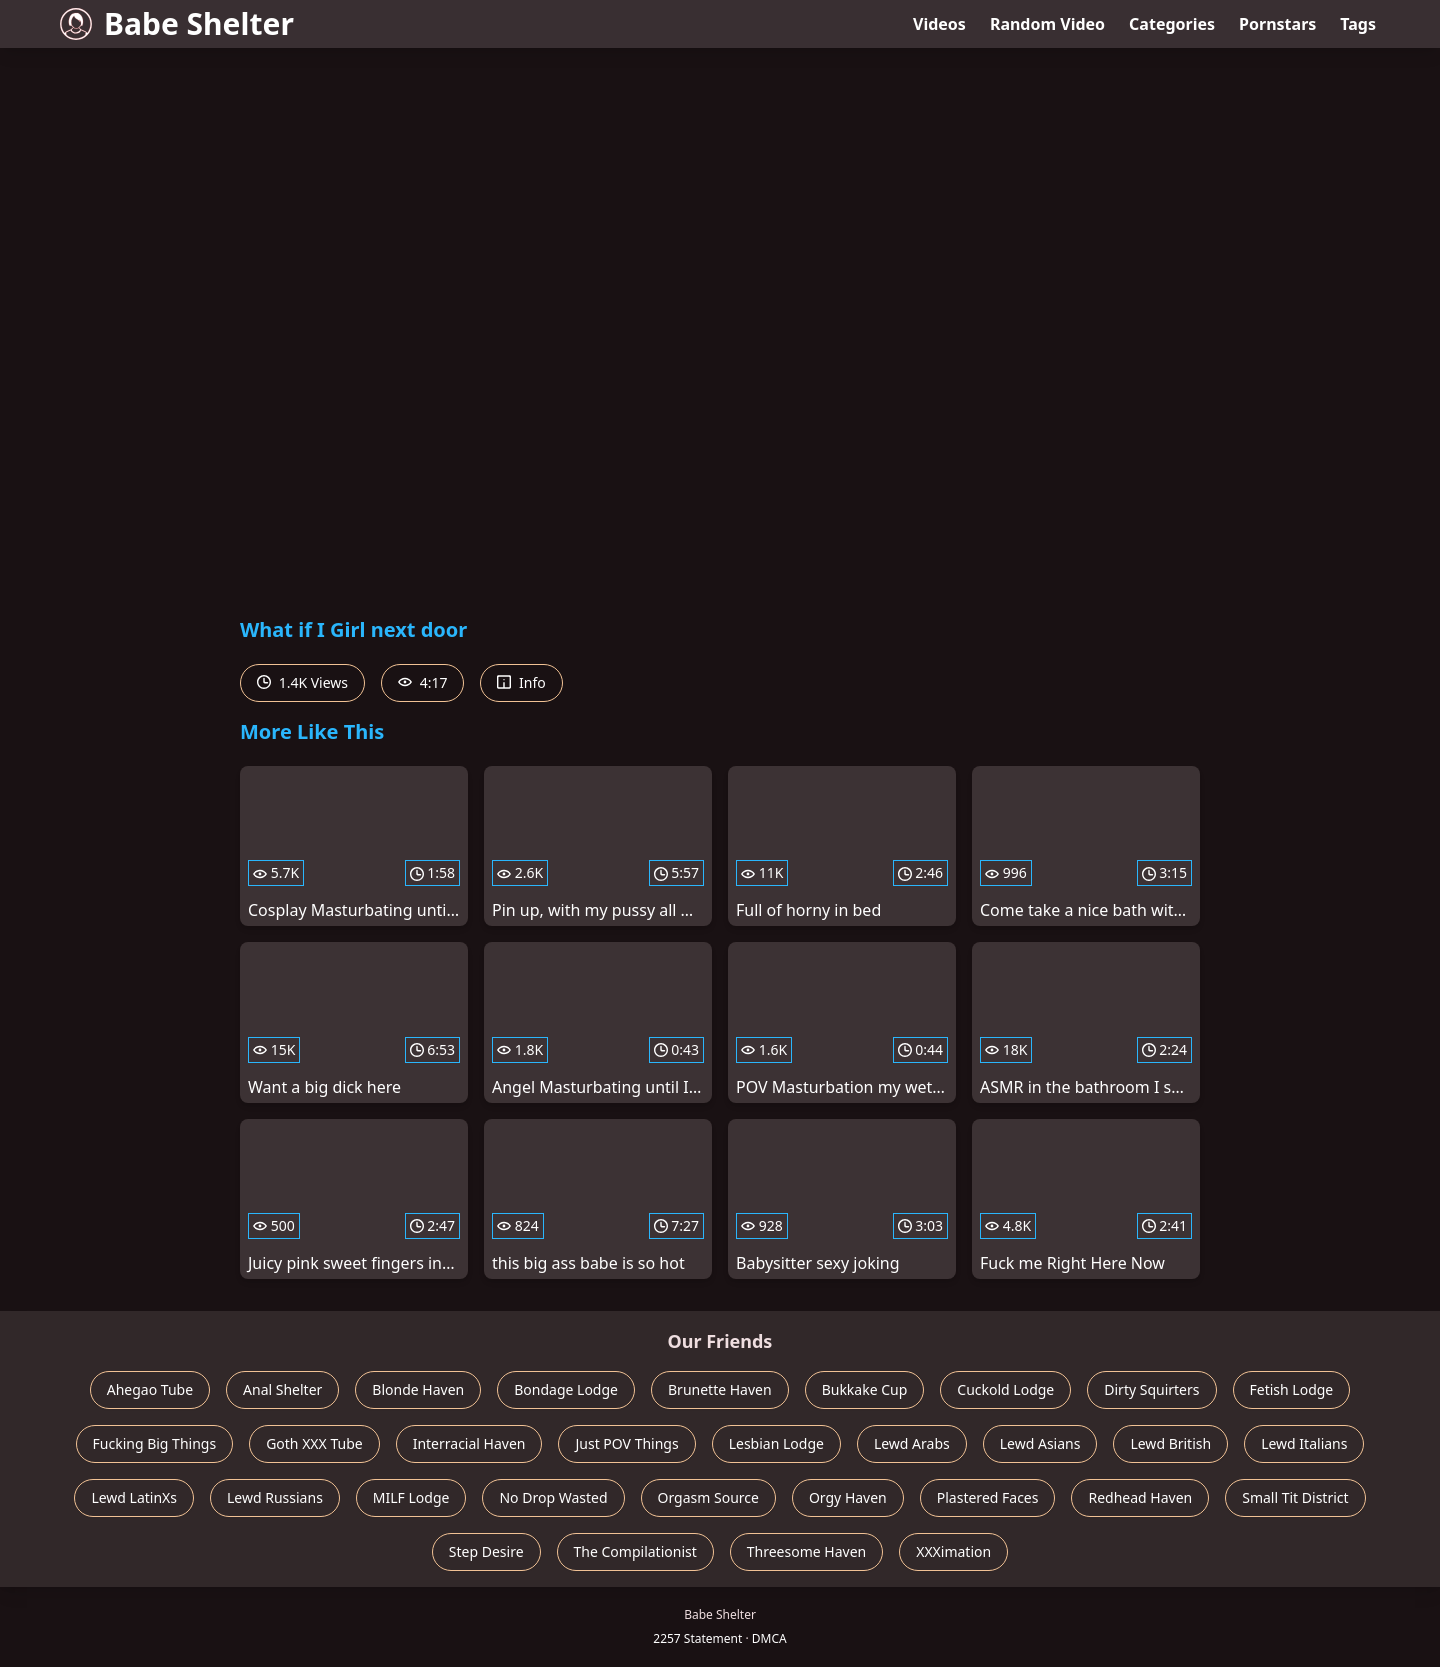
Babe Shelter (177, 23)
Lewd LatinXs (134, 1497)
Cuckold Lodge (1005, 1389)
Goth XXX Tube (314, 1443)
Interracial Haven (469, 1443)
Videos (939, 24)
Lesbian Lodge (776, 1443)
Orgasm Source (708, 1497)
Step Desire (486, 1551)
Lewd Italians (1304, 1443)
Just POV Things (626, 1443)
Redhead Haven (1140, 1497)
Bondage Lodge (566, 1389)
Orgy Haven (848, 1497)
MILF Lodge (411, 1497)
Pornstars (1277, 24)
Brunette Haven (720, 1389)
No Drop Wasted (553, 1497)
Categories (1172, 24)
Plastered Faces (988, 1497)
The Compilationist (635, 1551)
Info (521, 682)
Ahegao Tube (150, 1389)
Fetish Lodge (1292, 1389)
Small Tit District (1295, 1497)
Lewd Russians (275, 1497)
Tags (1358, 24)
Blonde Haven (418, 1389)
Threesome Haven (806, 1551)
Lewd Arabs (912, 1443)
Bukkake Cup (865, 1389)
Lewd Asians (1040, 1443)
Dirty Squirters (1151, 1389)
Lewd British (1170, 1443)
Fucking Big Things (155, 1443)
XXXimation (953, 1551)
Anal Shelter (282, 1389)
